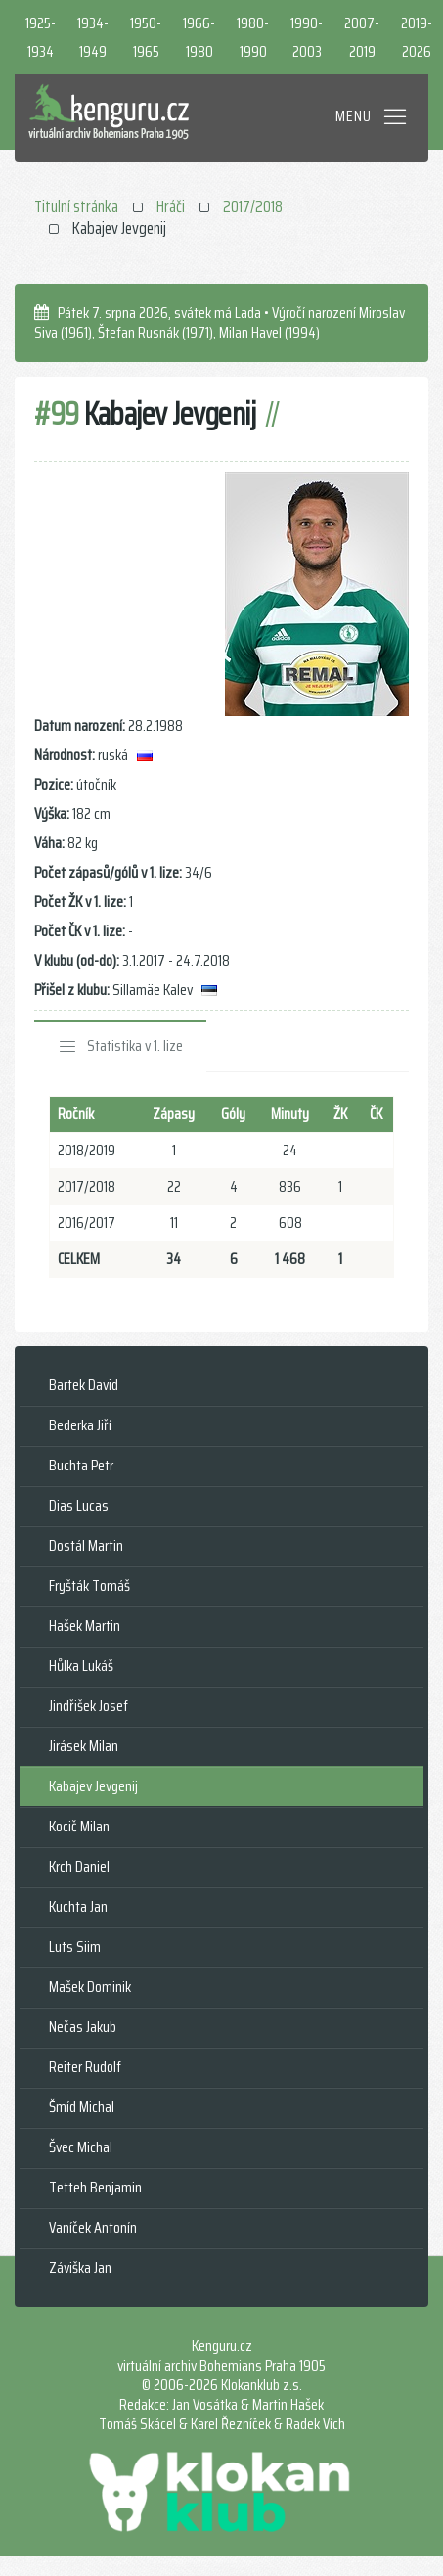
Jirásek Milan (83, 1746)
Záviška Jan (80, 2267)
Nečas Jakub (82, 2026)
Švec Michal (80, 2147)
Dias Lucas (79, 1505)
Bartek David (83, 1385)
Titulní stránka (76, 206)
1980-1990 (253, 37)
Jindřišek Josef (88, 1706)
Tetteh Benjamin (95, 2187)
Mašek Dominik (90, 1986)
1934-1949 (93, 37)
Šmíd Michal (81, 2107)
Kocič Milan (79, 1826)
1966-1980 (199, 37)
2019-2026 (416, 37)
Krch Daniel (79, 1866)
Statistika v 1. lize (135, 1045)
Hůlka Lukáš (81, 1665)
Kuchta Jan (78, 1906)
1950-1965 (145, 37)
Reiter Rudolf (85, 2067)
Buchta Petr (81, 1465)
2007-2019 (361, 37)
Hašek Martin (84, 1625)
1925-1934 (40, 37)
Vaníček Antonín (93, 2227)
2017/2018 (253, 206)
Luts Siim (75, 1946)
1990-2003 (306, 37)
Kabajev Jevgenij (93, 1786)
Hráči (170, 206)
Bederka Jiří (80, 1425)
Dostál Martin (86, 1545)
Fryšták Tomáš (89, 1585)
